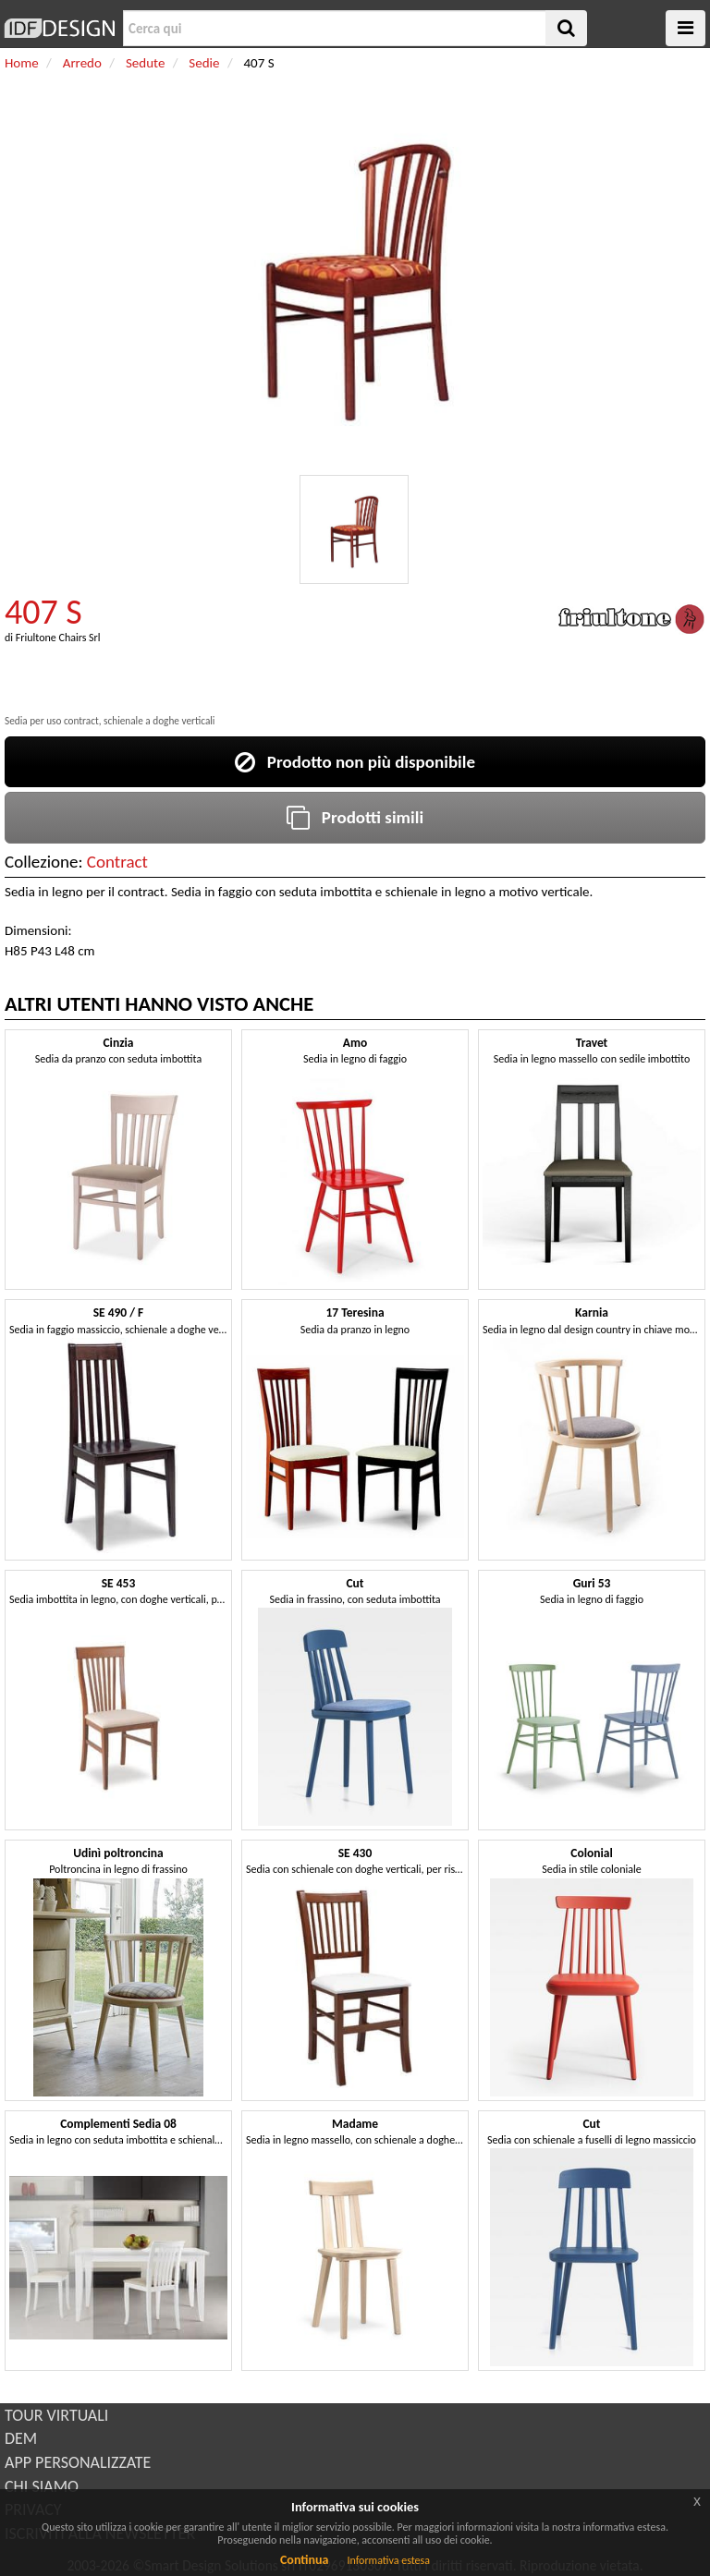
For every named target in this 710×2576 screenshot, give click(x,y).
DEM (21, 2438)
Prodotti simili (355, 817)
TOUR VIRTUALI (56, 2415)
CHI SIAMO (42, 2486)
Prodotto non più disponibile (355, 761)
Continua (304, 2560)
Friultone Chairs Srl (58, 637)
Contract (117, 861)
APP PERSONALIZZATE (78, 2462)
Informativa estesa (388, 2560)
